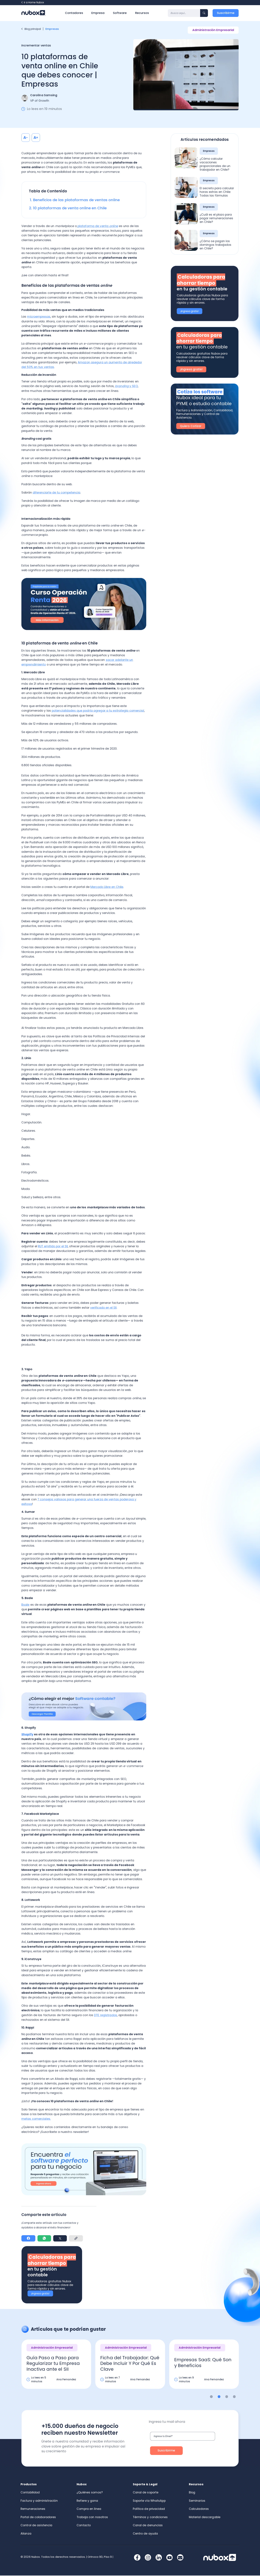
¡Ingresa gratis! (40, 2293)
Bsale (25, 1605)
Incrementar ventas (36, 45)
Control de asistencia (36, 2526)
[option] (56, 2367)
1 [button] (211, 2397)
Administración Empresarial (213, 30)
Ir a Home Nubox (32, 2)
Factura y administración (39, 2501)
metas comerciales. (36, 2119)
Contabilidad (30, 2493)
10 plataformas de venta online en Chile (70, 208)
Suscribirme (225, 13)
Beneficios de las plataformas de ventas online (76, 199)
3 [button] (226, 2397)
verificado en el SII (103, 1308)
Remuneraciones (33, 2509)
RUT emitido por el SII (53, 1246)
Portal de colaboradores (38, 2517)
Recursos (142, 13)
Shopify (27, 1734)
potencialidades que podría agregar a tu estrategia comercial (98, 711)
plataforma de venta (97, 226)
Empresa (97, 13)
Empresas (52, 29)
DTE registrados (105, 2015)
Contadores (74, 13)
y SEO (126, 386)
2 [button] (219, 2397)
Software (120, 13)
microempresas (38, 317)
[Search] (184, 13)
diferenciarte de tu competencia (56, 493)
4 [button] (234, 2397)
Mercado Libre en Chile (106, 887)
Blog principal (31, 29)
